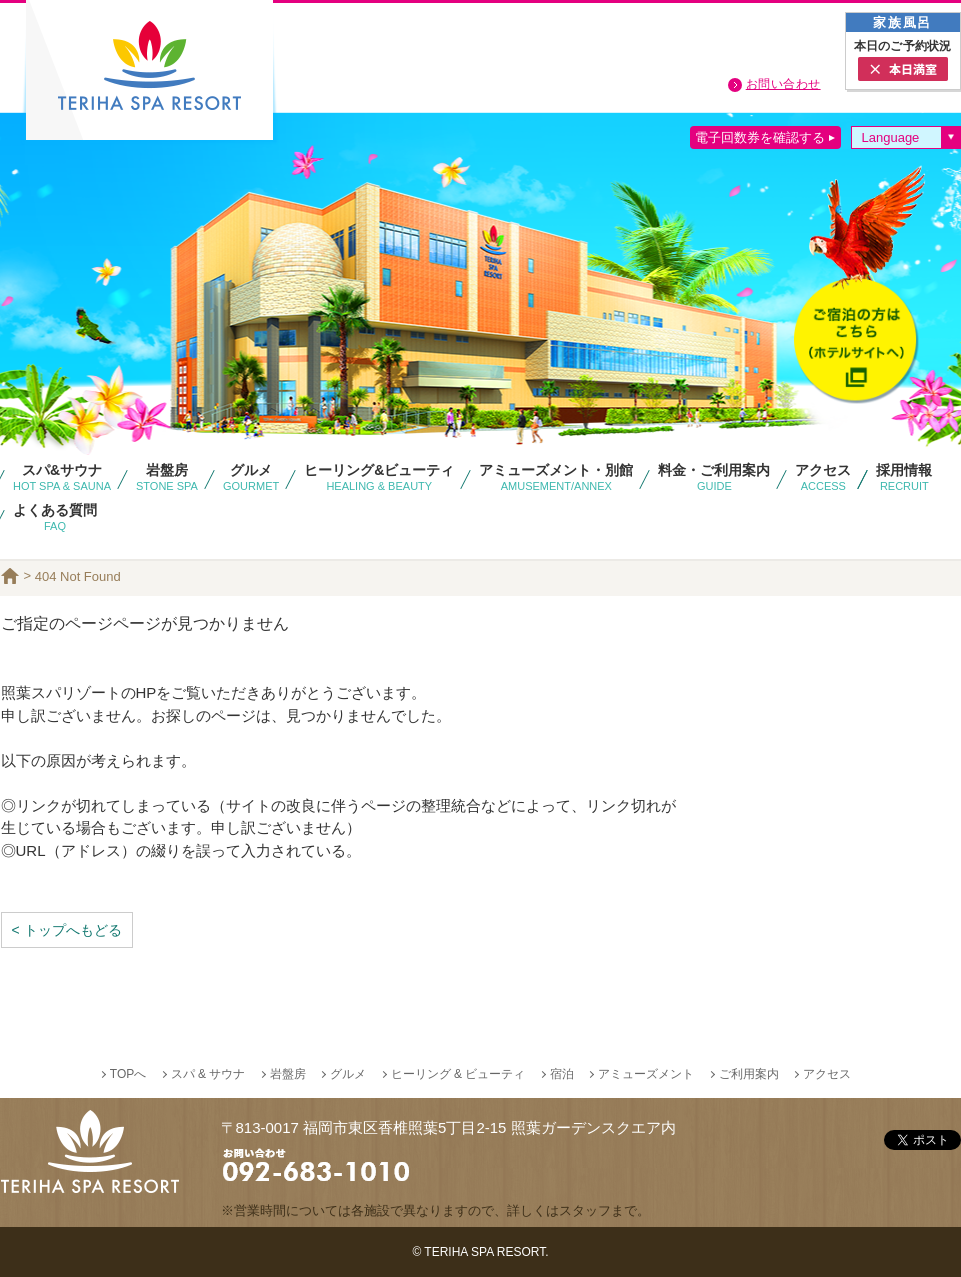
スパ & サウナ (208, 1074)
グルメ (348, 1074)
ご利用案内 (749, 1074)
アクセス (827, 1074)
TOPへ (128, 1074)
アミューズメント (646, 1074)
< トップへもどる (67, 930)
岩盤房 (288, 1074)
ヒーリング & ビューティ (458, 1074)
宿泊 (562, 1074)
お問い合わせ (783, 84)
